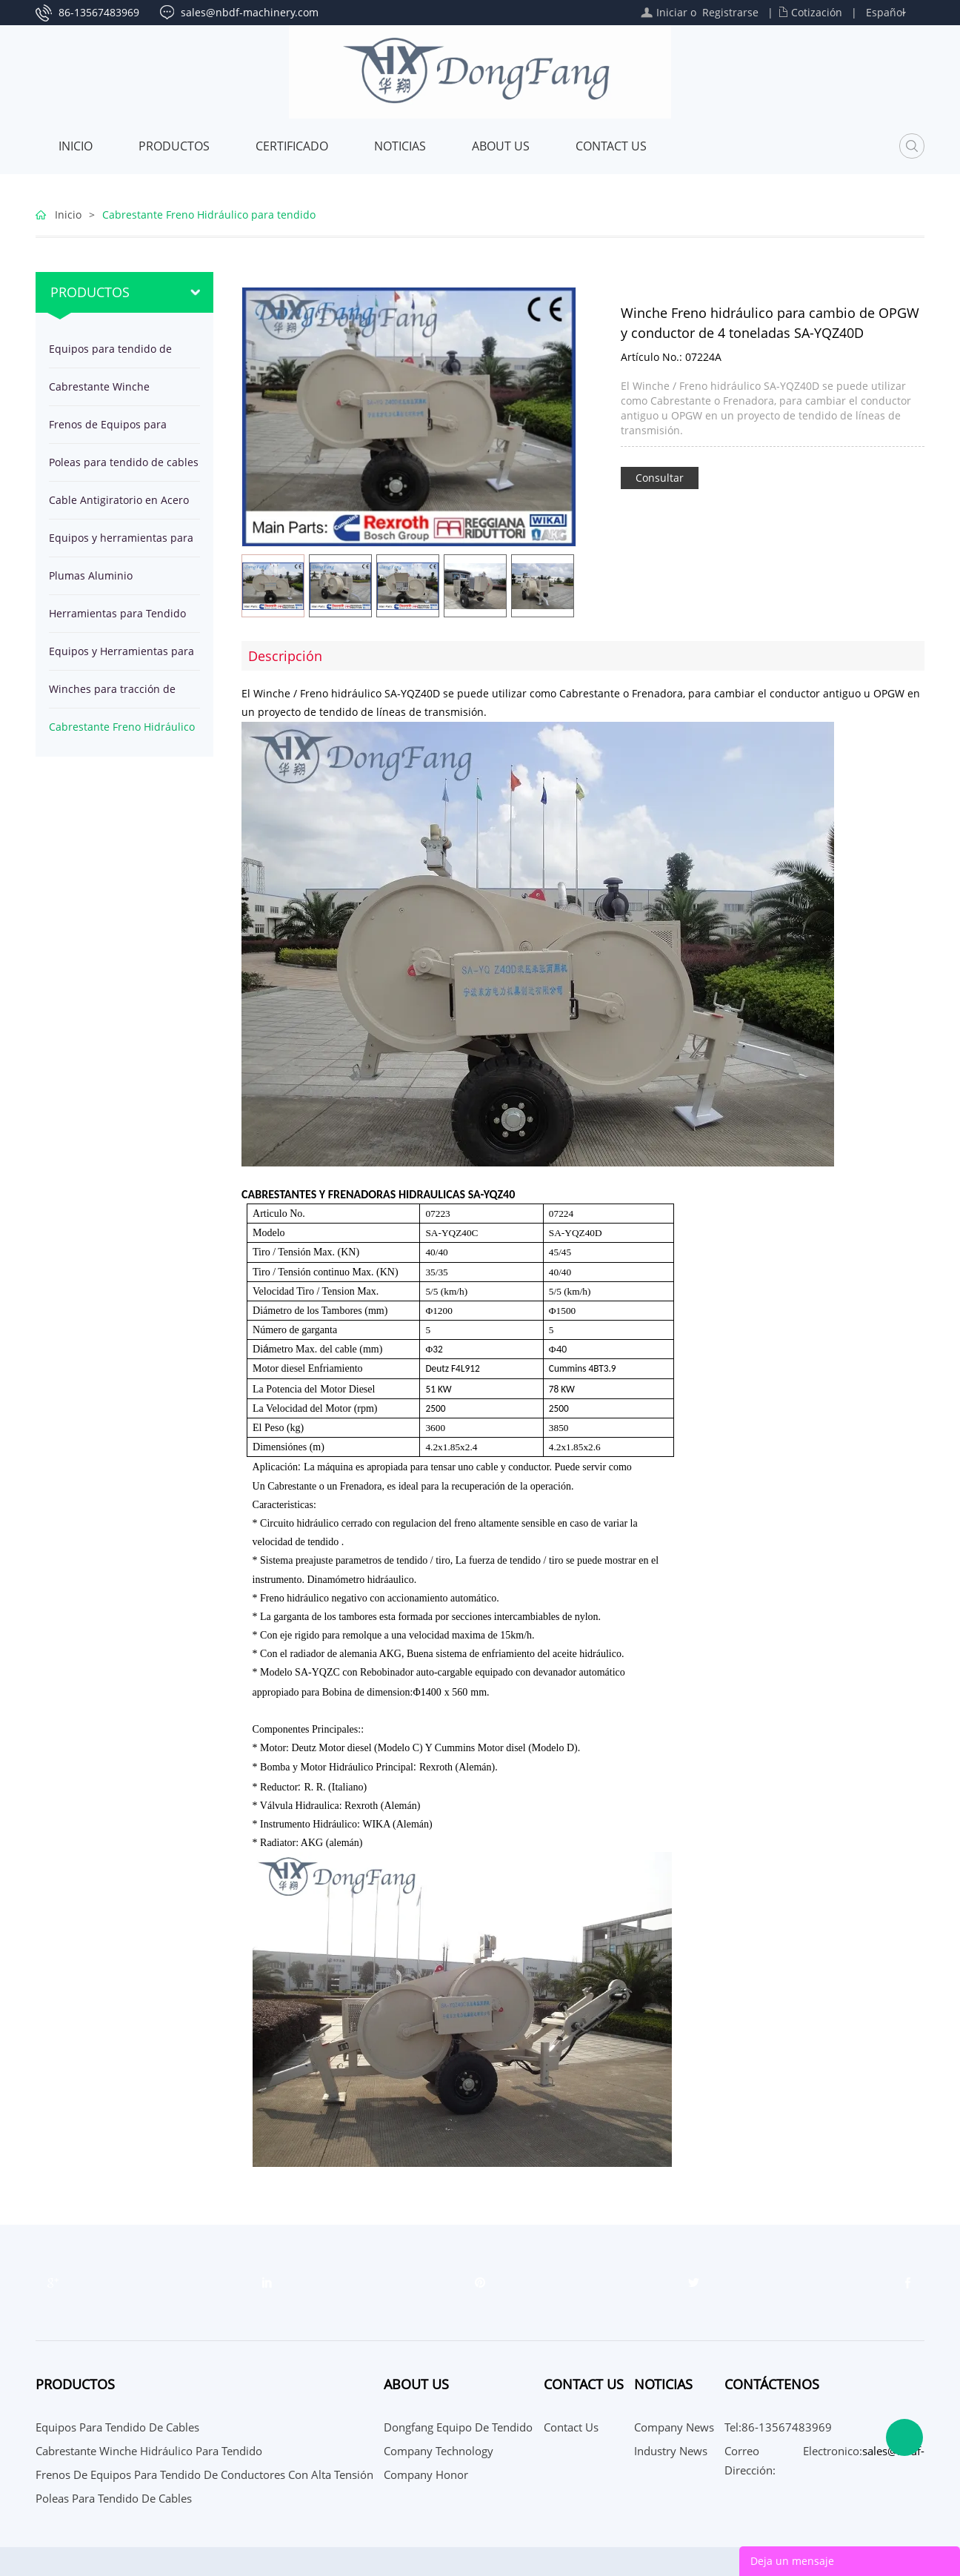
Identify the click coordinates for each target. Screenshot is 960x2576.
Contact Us (611, 146)
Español (885, 12)
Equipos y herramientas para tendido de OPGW (121, 544)
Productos (174, 146)
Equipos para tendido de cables (110, 355)
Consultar (660, 478)
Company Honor (426, 2474)
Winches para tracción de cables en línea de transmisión (112, 695)
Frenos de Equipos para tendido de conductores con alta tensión (118, 430)
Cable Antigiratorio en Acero (119, 500)
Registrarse (730, 12)
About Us (501, 146)
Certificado (292, 146)
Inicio (76, 146)
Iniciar (671, 12)
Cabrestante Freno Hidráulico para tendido (209, 215)
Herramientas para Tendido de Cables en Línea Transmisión (117, 619)
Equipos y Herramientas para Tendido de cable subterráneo (124, 657)
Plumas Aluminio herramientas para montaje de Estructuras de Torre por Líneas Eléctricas (117, 581)
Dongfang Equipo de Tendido (458, 2427)
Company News (674, 2427)
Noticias (400, 146)
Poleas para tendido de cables (124, 462)
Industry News (670, 2450)
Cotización (816, 12)
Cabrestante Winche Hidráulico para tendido (108, 392)
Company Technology (438, 2450)
